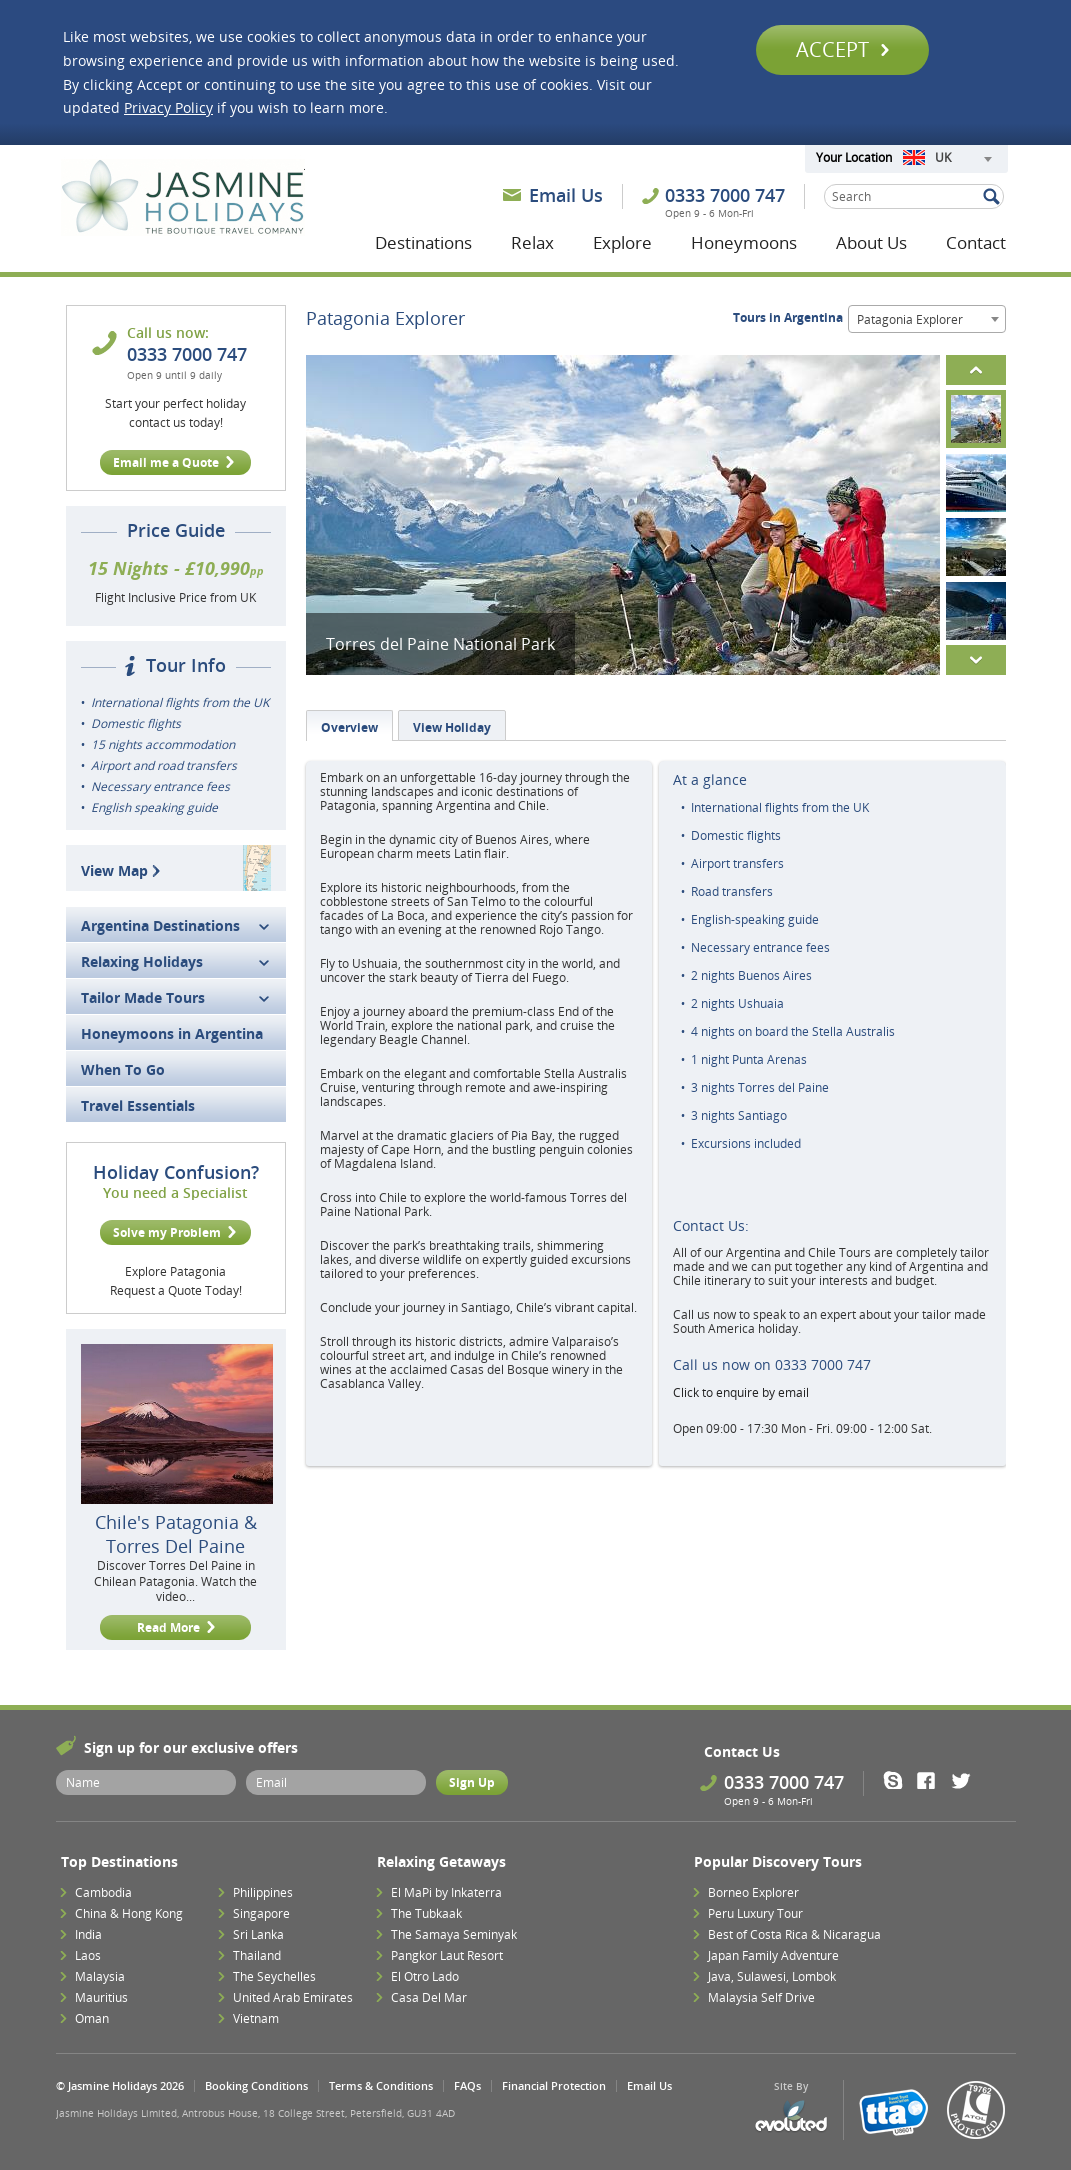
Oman (92, 2018)
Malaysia (100, 1976)
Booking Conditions (256, 2085)
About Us (871, 242)
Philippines (263, 1892)
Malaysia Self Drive (761, 1997)
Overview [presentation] (349, 727)
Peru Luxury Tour (755, 1913)
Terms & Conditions (381, 2085)
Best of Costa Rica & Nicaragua (794, 1934)
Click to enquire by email (741, 1392)
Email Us (566, 195)
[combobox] (947, 159)
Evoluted (791, 2116)
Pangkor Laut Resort (447, 1955)
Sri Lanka (258, 1934)
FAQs (467, 2085)
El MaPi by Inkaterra (446, 1892)
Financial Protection (554, 2085)
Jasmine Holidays (183, 198)
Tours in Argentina (788, 317)
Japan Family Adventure (773, 1955)
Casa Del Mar (429, 1997)
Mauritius (101, 1997)
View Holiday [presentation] (452, 727)
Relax (532, 242)
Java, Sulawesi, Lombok (772, 1976)
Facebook (932, 1780)
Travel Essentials (138, 1105)
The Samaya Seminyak (454, 1934)
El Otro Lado (425, 1976)
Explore (622, 242)
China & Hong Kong (129, 1913)
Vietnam (256, 2018)
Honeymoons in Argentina (172, 1033)
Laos (88, 1955)
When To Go (123, 1069)
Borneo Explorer (753, 1892)
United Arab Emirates (293, 1997)
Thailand (257, 1955)
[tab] (349, 725)
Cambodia (103, 1892)
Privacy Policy (168, 107)
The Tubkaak (426, 1913)
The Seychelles (274, 1976)
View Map (123, 870)
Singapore (261, 1913)
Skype (899, 1780)
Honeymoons (744, 242)
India (88, 1934)
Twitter (965, 1780)
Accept (842, 49)
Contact (976, 242)
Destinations (423, 242)
